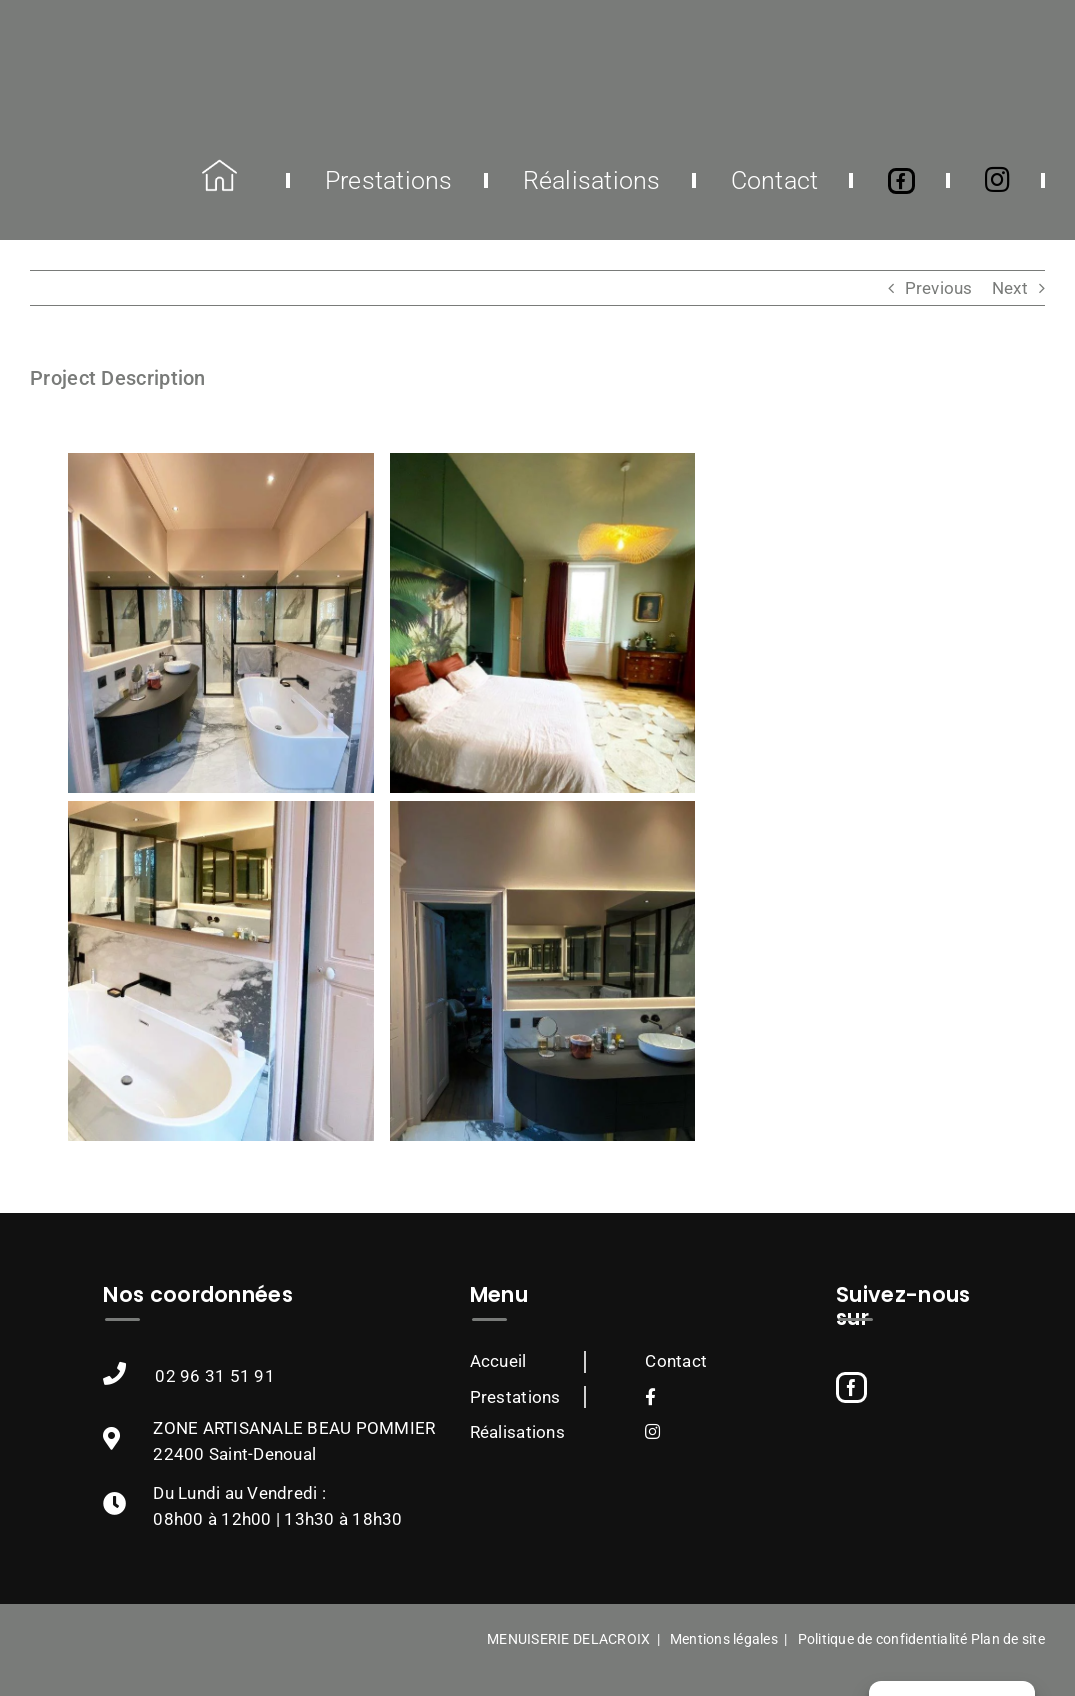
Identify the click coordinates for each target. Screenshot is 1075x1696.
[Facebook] (851, 1387)
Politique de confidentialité (883, 1639)
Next (1010, 288)
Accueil (498, 1361)
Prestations (515, 1397)
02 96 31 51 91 (215, 1376)
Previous (939, 288)
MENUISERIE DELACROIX (568, 1639)
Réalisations (517, 1432)
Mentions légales (724, 1639)
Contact (676, 1361)
